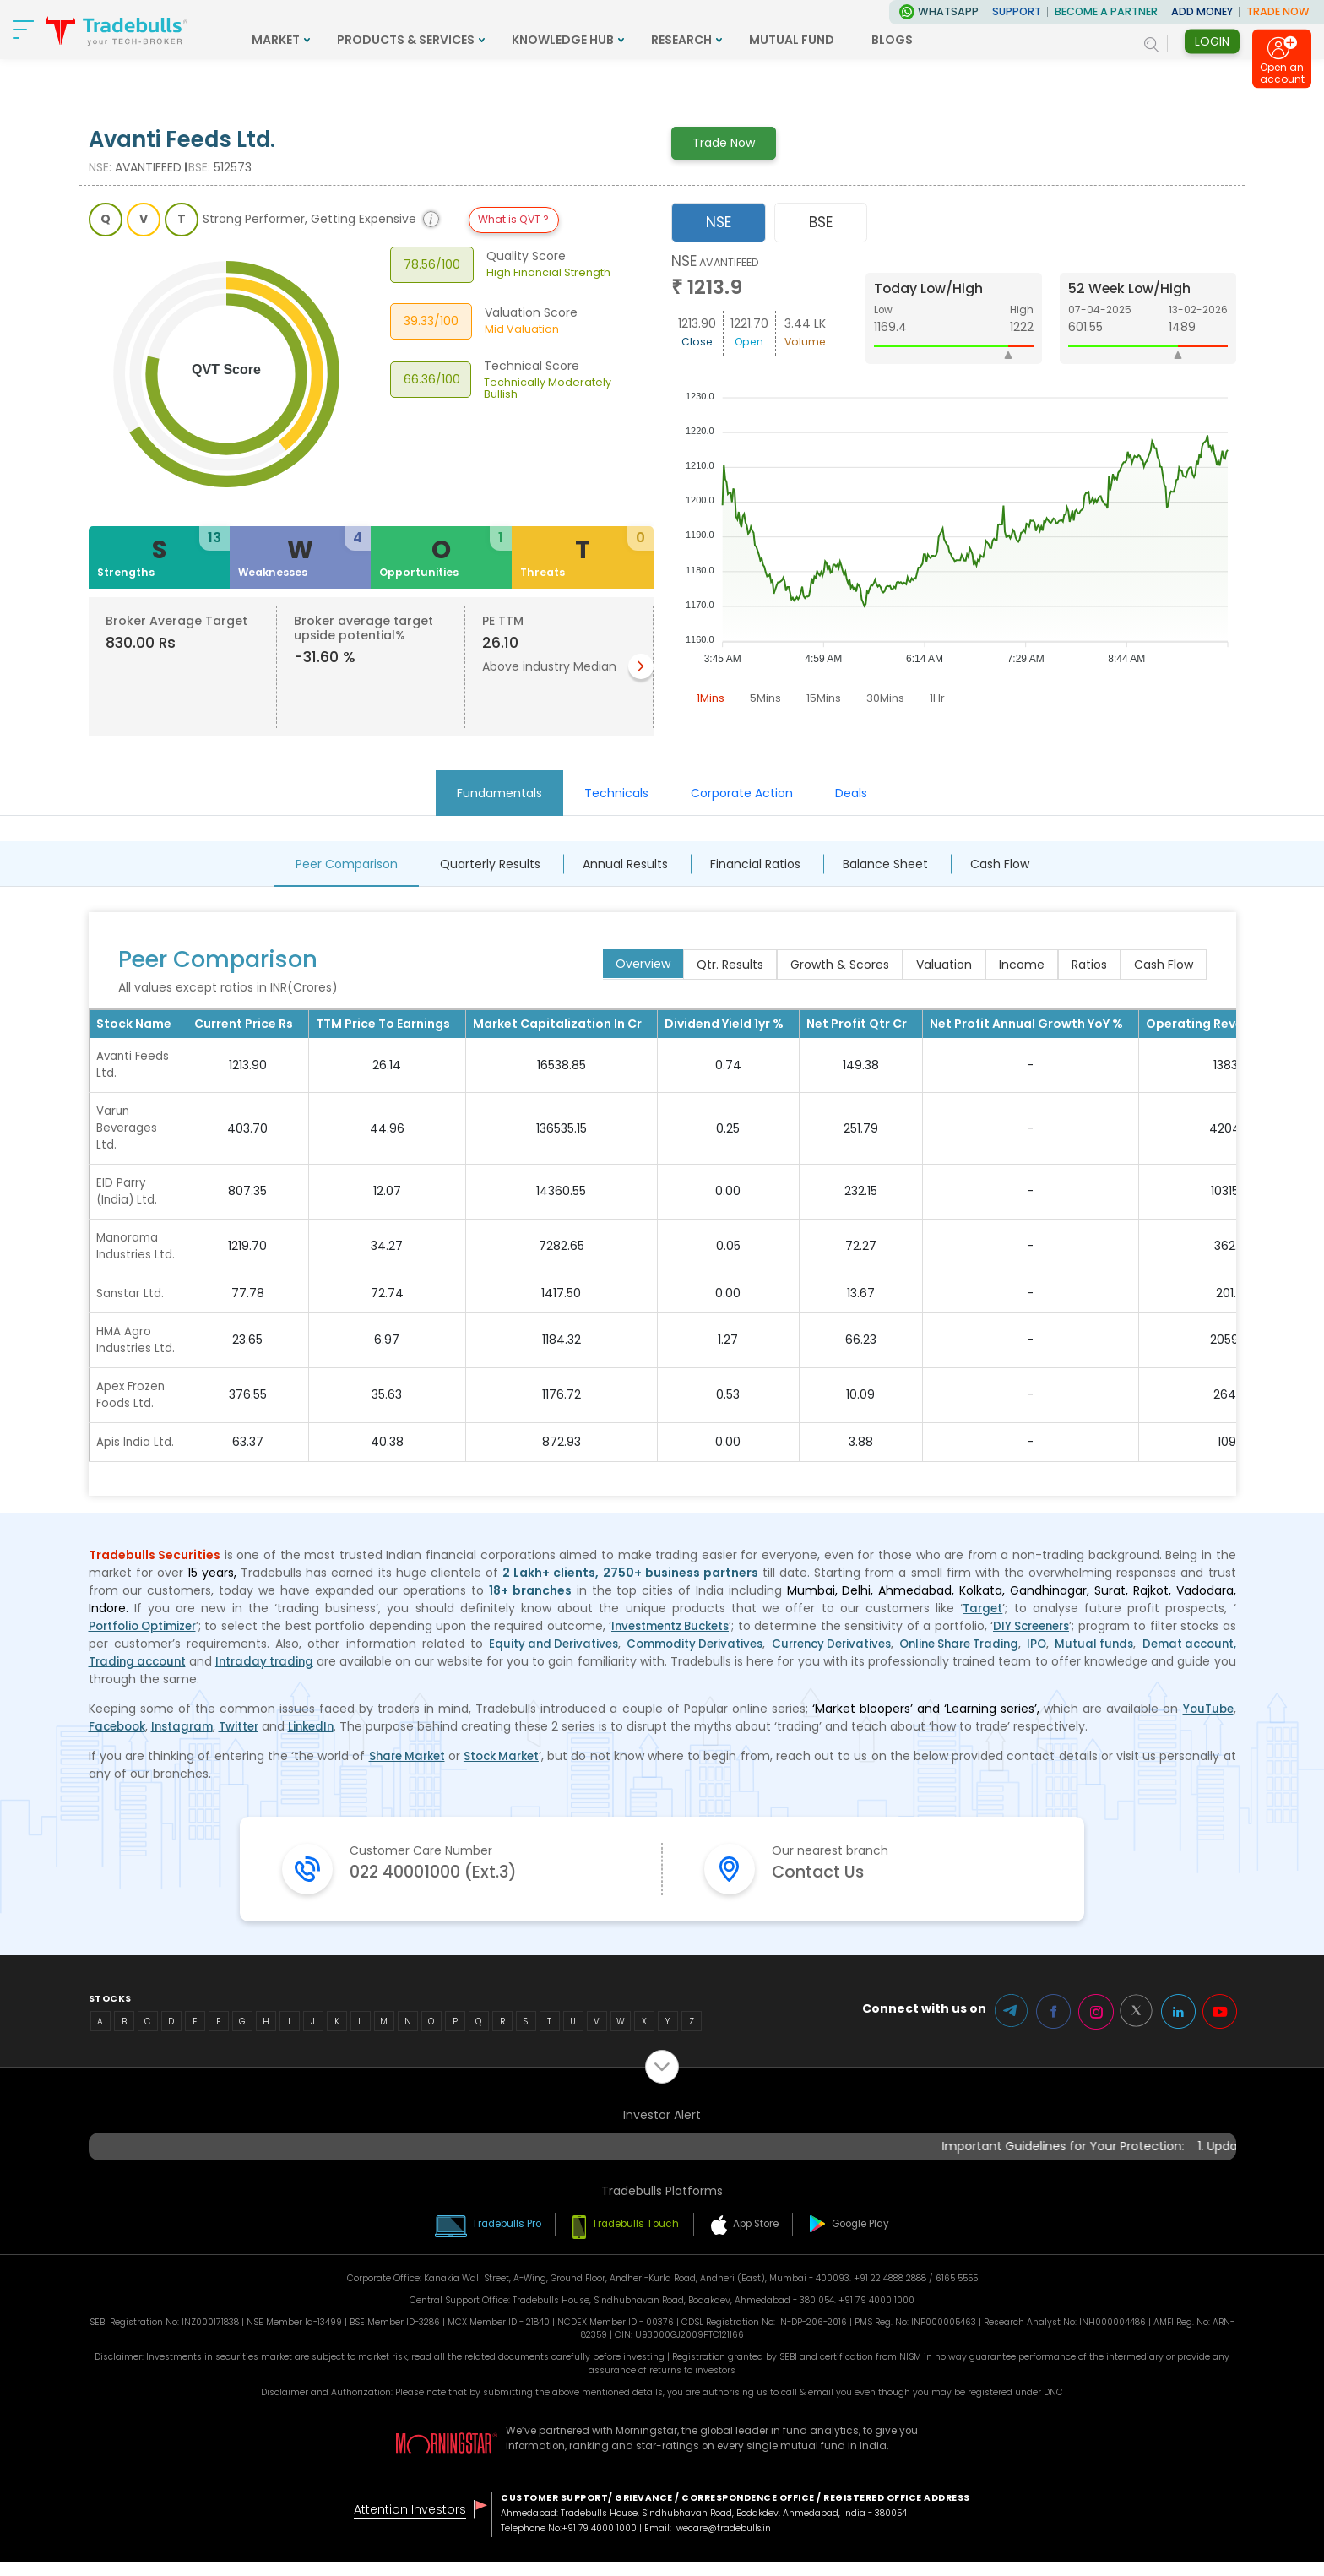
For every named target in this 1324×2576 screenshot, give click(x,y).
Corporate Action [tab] (742, 793)
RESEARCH (765, 39)
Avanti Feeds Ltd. (133, 1065)
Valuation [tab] (944, 964)
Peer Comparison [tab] (347, 864)
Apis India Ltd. (135, 1452)
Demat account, (138, 1672)
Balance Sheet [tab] (885, 864)
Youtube (1218, 2025)
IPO (1131, 1654)
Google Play (879, 2237)
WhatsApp (948, 11)
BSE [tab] (821, 222)
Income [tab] (1022, 964)
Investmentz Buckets (679, 1636)
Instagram (188, 1737)
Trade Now (723, 142)
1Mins (711, 697)
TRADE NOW (1278, 11)
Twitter (248, 1737)
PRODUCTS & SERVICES (489, 39)
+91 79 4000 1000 (600, 2541)
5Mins (768, 697)
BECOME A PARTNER (1106, 11)
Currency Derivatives (904, 1654)
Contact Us (828, 1885)
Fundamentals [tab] (499, 793)
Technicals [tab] (616, 793)
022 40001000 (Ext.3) (453, 1885)
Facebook (119, 1737)
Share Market (411, 1766)
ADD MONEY (1202, 11)
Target (982, 1619)
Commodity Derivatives (756, 1654)
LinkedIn (324, 1737)
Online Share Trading (1044, 1654)
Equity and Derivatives (605, 1654)
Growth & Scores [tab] (839, 964)
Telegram (999, 2025)
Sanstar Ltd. (130, 1300)
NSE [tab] (718, 222)
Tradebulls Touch (634, 2237)
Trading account (245, 1672)
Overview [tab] (643, 963)
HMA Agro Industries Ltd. (136, 1348)
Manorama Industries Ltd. (136, 1253)
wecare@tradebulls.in (725, 2541)
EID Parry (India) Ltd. (128, 1196)
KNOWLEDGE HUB (646, 39)
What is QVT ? (513, 219)
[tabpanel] (953, 482)
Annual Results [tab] (625, 864)
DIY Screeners (1046, 1636)
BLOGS (975, 39)
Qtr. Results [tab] (730, 964)
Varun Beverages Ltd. (127, 1131)
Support (1016, 11)
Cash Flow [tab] (999, 864)
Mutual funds (1193, 1654)
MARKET (359, 39)
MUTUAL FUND (875, 39)
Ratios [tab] (1089, 964)
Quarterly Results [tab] (490, 864)
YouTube (1207, 1719)
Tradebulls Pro (491, 2237)
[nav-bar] (25, 29)
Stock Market (511, 1766)
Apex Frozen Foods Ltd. (131, 1405)
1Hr (944, 697)
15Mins (828, 697)
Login (1212, 41)
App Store (763, 2237)
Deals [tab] (851, 793)
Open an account (1282, 75)
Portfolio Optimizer (146, 1636)
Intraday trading (381, 1672)
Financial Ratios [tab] (755, 864)
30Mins (891, 697)
